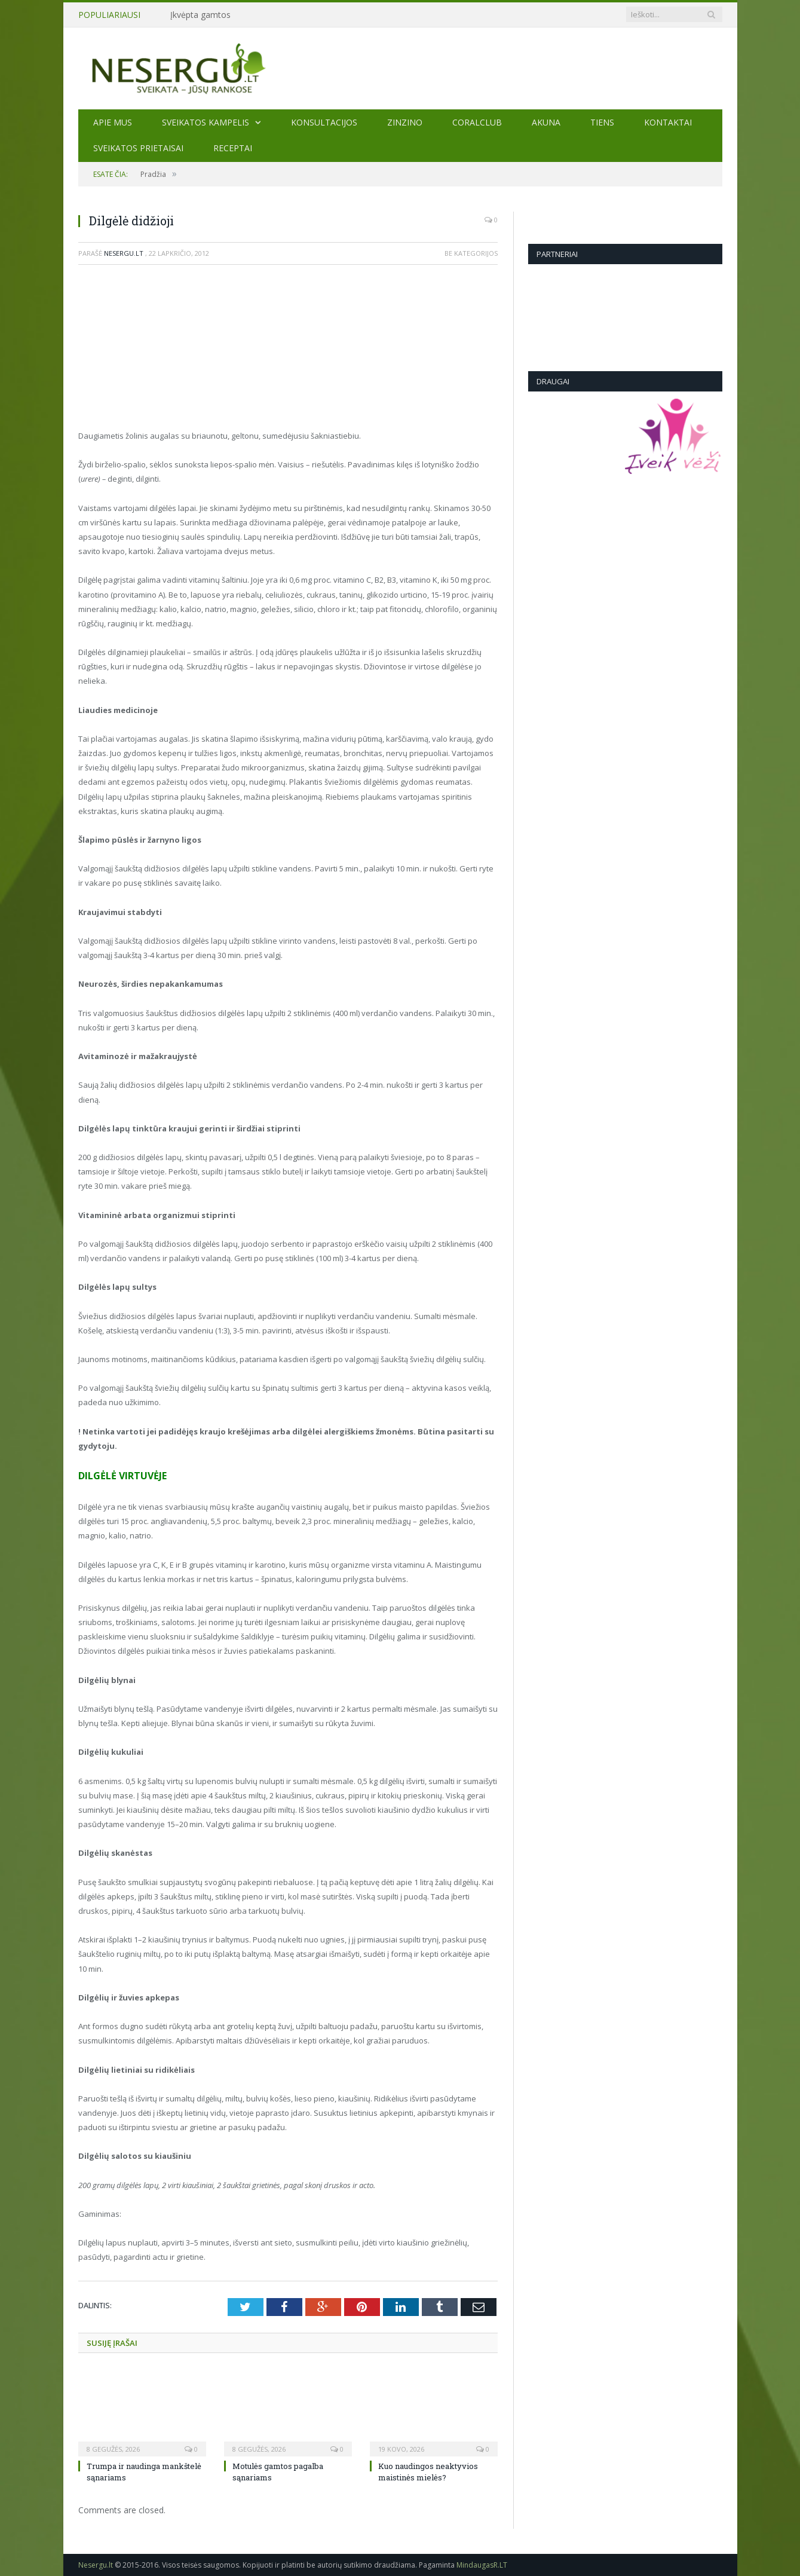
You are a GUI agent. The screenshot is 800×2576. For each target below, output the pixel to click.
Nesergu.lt (123, 253)
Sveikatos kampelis (205, 122)
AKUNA (546, 122)
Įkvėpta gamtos (200, 15)
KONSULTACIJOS (324, 122)
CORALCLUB (477, 122)
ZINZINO (404, 122)
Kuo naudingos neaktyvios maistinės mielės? (428, 2471)
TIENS (602, 122)
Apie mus (112, 122)
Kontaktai (668, 122)
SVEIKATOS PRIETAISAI (138, 148)
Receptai (232, 148)
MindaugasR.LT (481, 2565)
